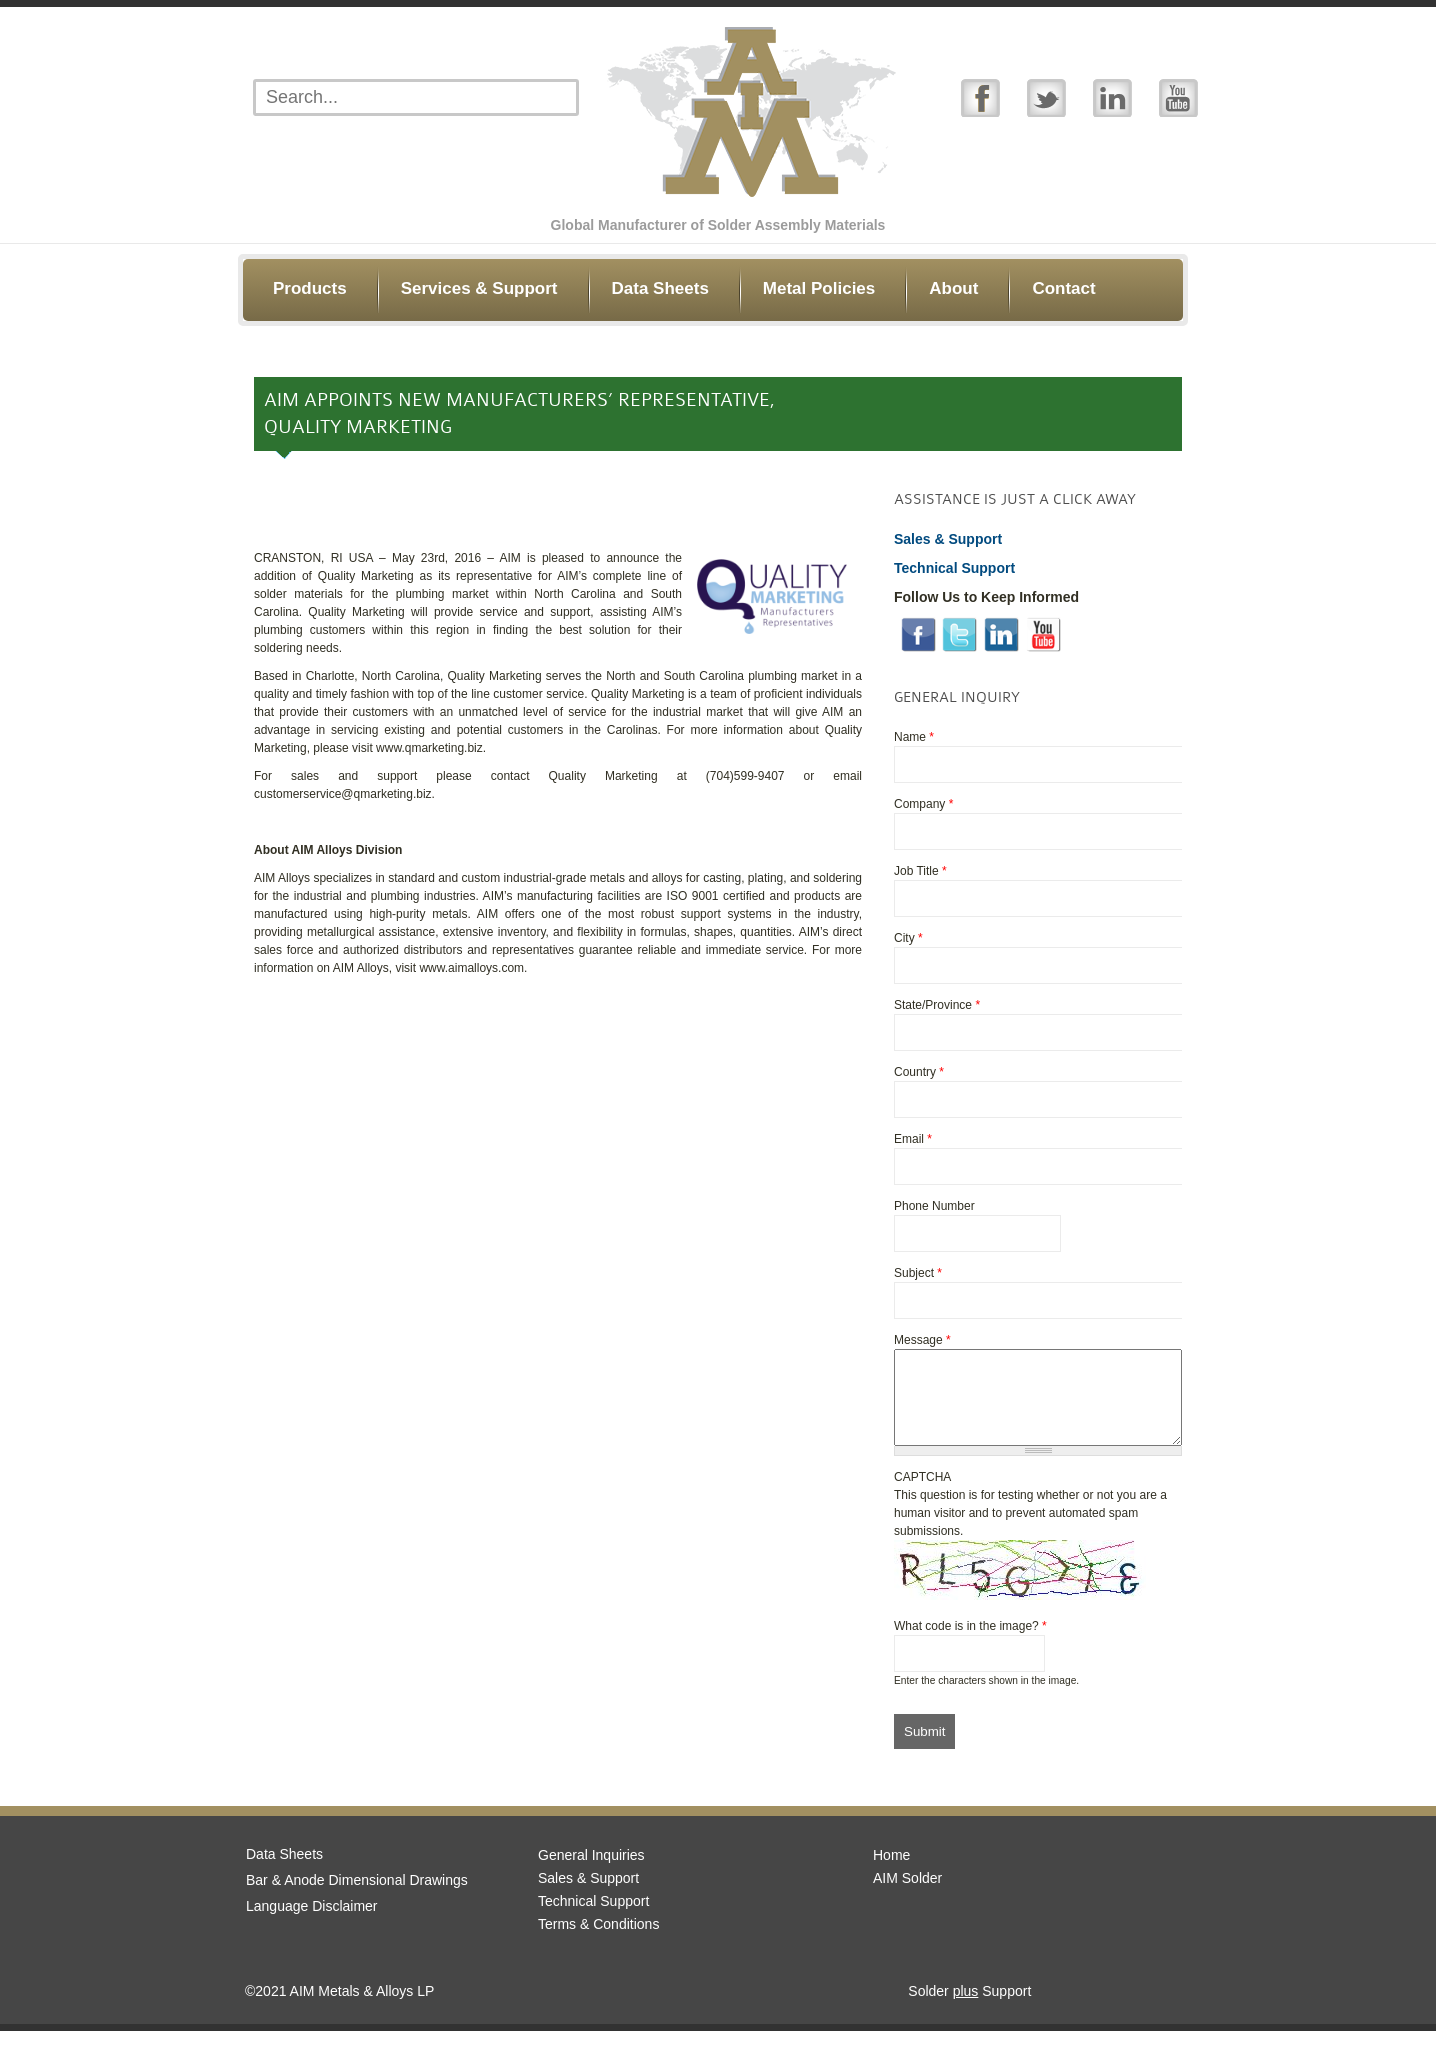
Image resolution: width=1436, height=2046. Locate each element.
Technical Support (593, 1916)
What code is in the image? (970, 1641)
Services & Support (479, 288)
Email (913, 1139)
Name (914, 737)
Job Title (920, 871)
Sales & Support (588, 1893)
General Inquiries (591, 1870)
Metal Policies (819, 288)
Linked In (1112, 97)
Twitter (1046, 97)
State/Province (937, 1005)
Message (922, 1340)
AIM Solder (907, 1893)
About (953, 288)
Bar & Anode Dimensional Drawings (357, 1895)
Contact (1063, 288)
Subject (918, 1273)
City (908, 938)
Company (923, 804)
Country (919, 1072)
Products (310, 288)
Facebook (980, 97)
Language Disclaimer (312, 1921)
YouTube (1178, 97)
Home (891, 1870)
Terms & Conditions (598, 1939)
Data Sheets (660, 288)
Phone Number (934, 1206)
